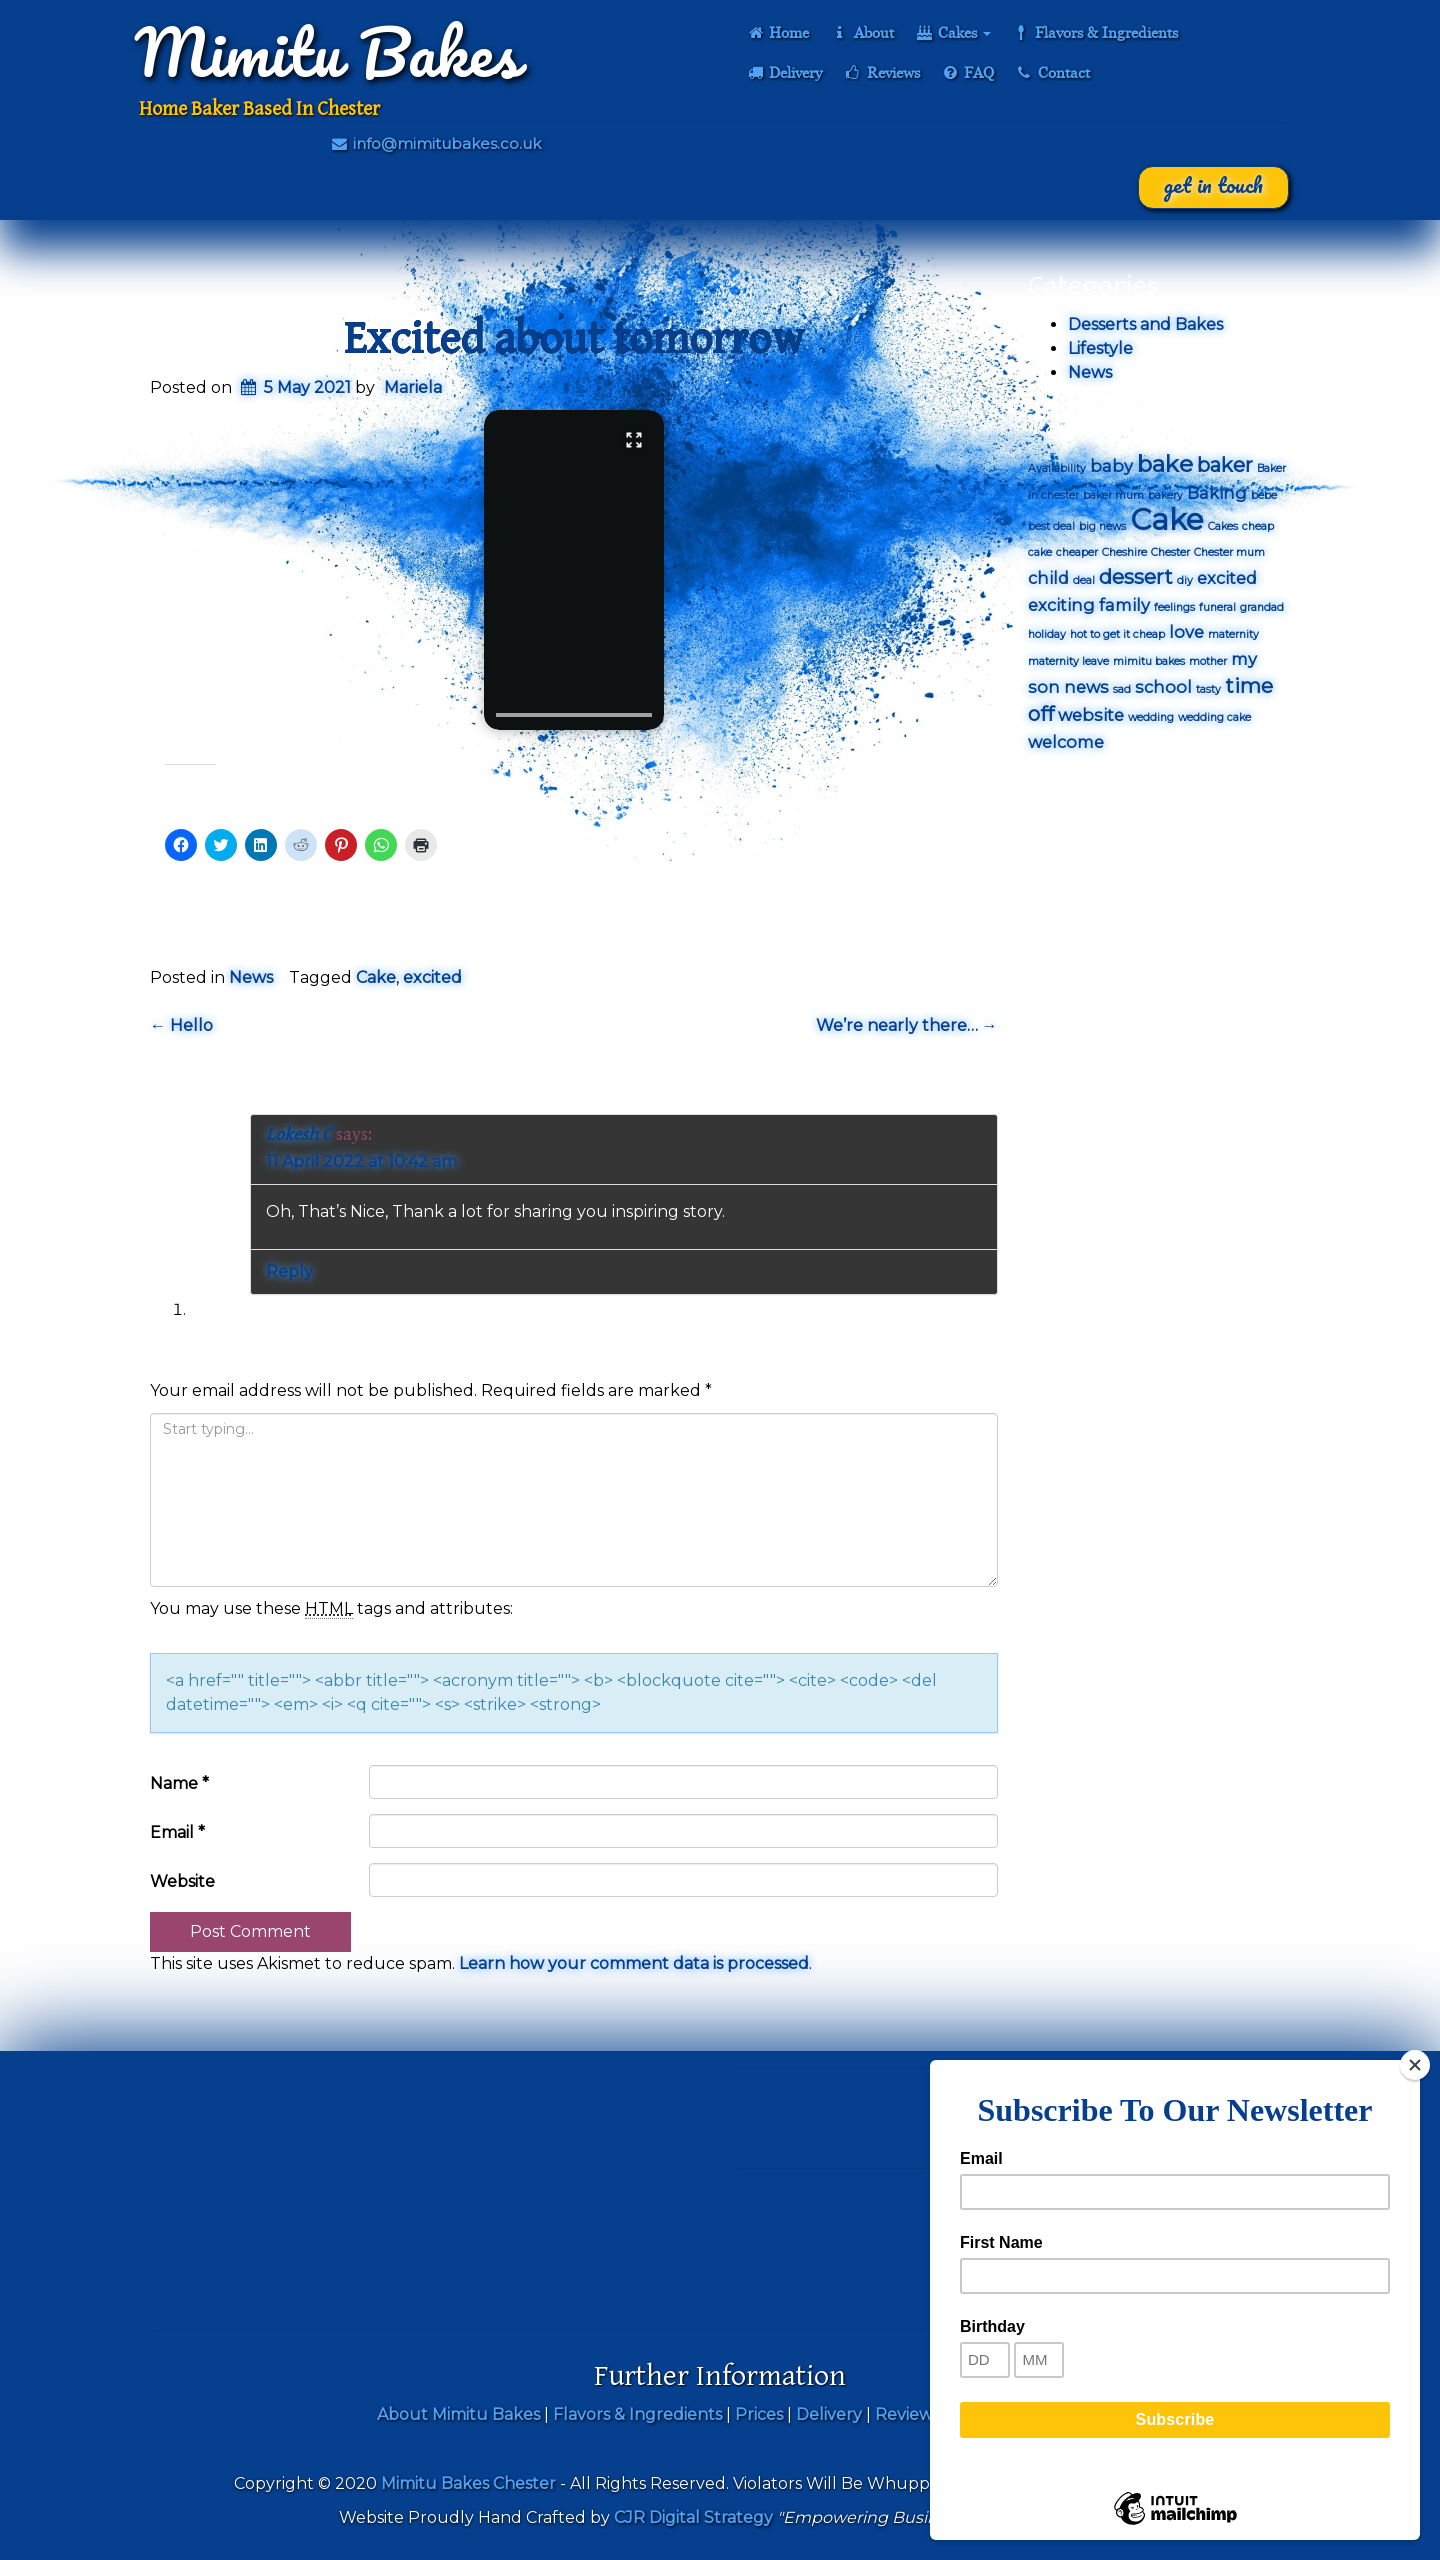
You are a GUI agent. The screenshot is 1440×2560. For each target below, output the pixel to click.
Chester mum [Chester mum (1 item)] (1229, 552)
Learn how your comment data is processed (634, 1963)
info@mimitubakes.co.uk (435, 143)
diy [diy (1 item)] (1185, 580)
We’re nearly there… (907, 1025)
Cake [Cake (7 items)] (1167, 519)
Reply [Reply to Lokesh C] (289, 1271)
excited (432, 977)
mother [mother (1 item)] (1208, 661)
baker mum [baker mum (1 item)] (1113, 495)
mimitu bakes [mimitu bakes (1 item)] (1149, 661)
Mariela (413, 387)
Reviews (881, 73)
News (251, 977)
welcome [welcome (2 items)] (1066, 742)
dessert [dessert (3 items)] (1136, 577)
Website (182, 1881)
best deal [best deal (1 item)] (1051, 526)
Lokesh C (299, 1134)
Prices (759, 2414)
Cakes (953, 33)
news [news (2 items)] (1086, 687)
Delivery (784, 73)
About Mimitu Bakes (458, 2414)
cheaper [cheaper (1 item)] (1077, 552)
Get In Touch (1213, 184)
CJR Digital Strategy (693, 2517)
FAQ (967, 73)
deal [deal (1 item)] (1084, 580)
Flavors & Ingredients (1095, 33)
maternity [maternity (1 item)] (1233, 634)
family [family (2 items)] (1124, 605)
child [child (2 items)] (1048, 578)
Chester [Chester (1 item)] (1170, 552)
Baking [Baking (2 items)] (1217, 493)
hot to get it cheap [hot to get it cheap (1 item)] (1117, 634)
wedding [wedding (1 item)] (1151, 717)
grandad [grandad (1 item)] (1262, 607)
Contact (1052, 73)
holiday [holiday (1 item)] (1047, 634)
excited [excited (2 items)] (1227, 578)
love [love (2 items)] (1186, 632)
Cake (376, 977)
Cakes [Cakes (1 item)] (1223, 526)
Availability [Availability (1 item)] (1057, 468)
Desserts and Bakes (1145, 324)
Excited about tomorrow (574, 339)
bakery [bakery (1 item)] (1165, 495)
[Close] (1415, 2065)
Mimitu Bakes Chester (468, 2483)
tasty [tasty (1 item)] (1208, 689)
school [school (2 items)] (1163, 687)
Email (177, 1832)
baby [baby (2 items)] (1111, 466)
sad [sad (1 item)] (1122, 689)
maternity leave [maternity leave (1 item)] (1068, 661)
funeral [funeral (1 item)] (1217, 607)
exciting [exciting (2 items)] (1061, 605)
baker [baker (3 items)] (1225, 465)
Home (777, 33)
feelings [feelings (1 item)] (1174, 607)
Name (179, 1783)
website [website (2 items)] (1091, 715)
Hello (181, 1025)
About (861, 33)
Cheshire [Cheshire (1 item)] (1124, 552)
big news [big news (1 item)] (1102, 526)
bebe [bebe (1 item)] (1264, 495)
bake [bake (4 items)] (1165, 464)
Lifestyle (1100, 348)
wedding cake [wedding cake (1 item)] (1214, 717)
